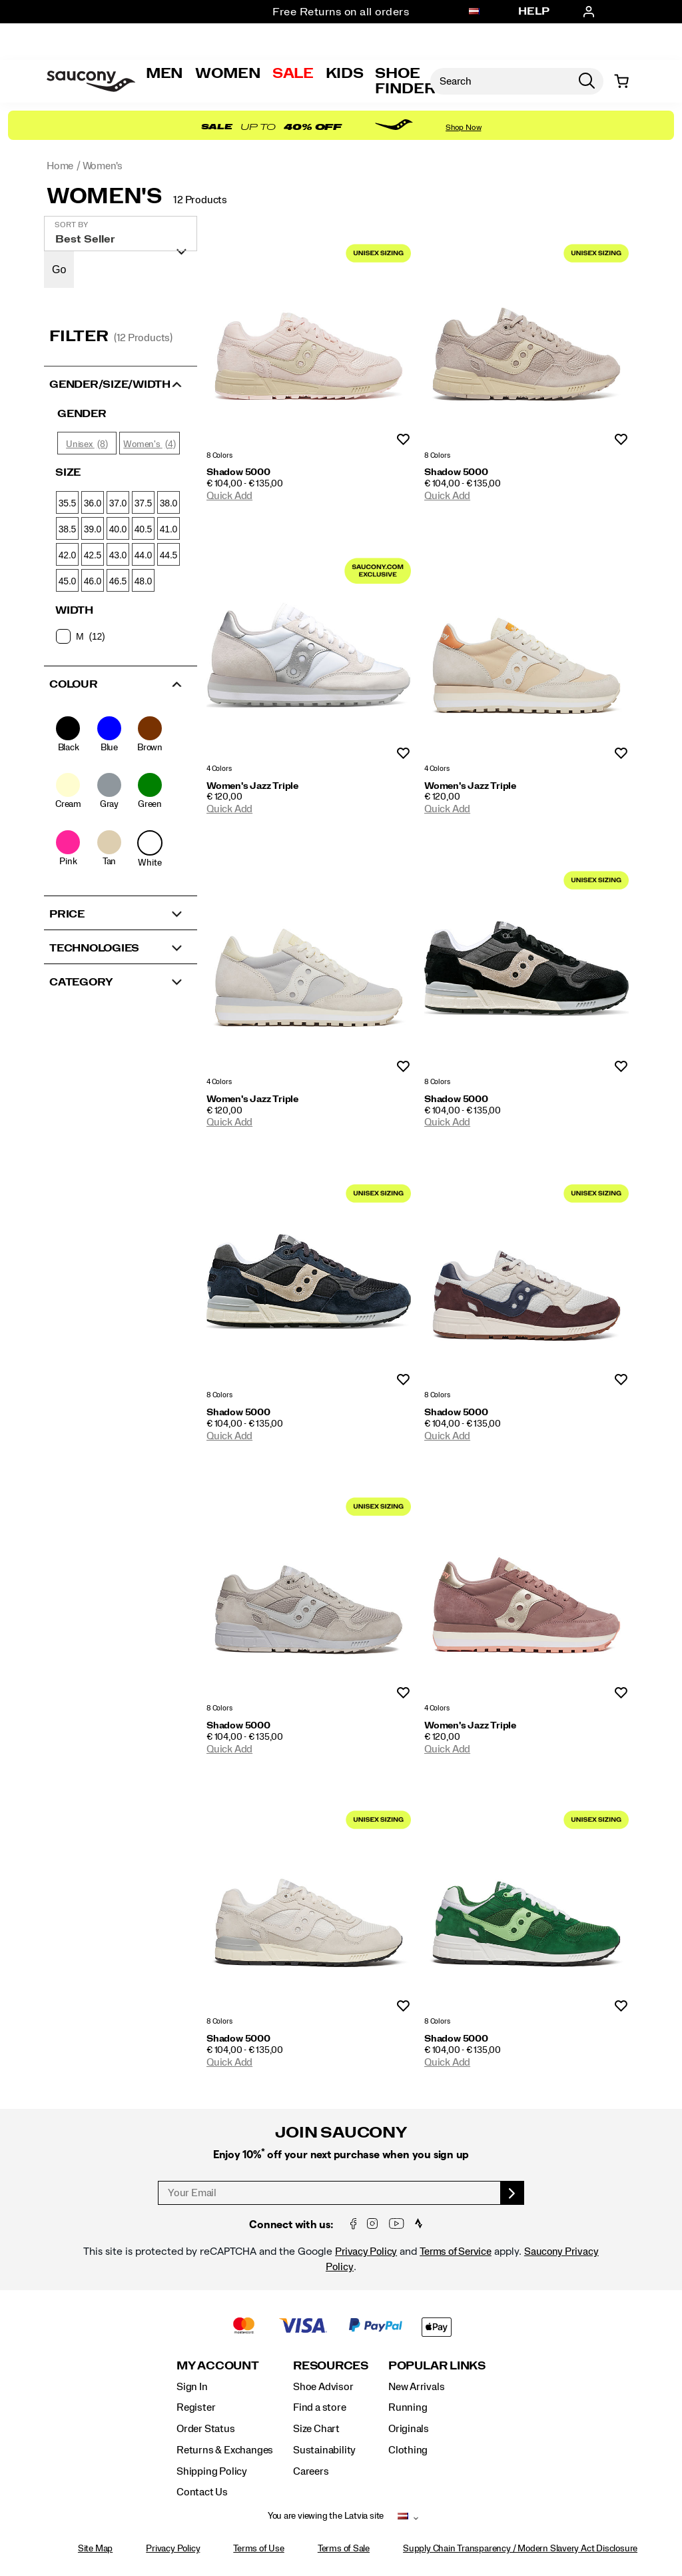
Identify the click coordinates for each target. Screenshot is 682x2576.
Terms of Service (456, 2251)
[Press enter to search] (586, 81)
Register (195, 2407)
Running (408, 2407)
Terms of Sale (344, 2548)
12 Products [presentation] (200, 200)
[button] (120, 383)
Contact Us (202, 2492)
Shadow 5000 (238, 472)
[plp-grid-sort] (120, 233)
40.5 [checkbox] (143, 529)
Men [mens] (164, 73)
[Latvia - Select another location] (474, 12)
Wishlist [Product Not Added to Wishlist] (403, 440)
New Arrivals (416, 2386)
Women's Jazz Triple (252, 786)
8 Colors (219, 455)
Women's (104, 196)
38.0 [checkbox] (168, 503)
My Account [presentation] (217, 2365)
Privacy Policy (366, 2251)
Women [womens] (227, 73)
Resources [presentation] (330, 2365)
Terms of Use (258, 2548)
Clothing (408, 2450)
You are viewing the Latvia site (326, 2516)
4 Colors (218, 768)
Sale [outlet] (293, 73)
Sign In (192, 2386)
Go (59, 269)
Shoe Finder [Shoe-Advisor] (405, 81)
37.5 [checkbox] (143, 503)
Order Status (205, 2428)
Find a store (319, 2407)
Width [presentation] (74, 610)
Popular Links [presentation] (437, 2365)
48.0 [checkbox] (143, 581)
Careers (311, 2471)
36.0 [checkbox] (92, 503)
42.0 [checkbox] (67, 555)
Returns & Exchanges (224, 2450)
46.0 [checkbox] (92, 581)
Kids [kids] (345, 73)
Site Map (95, 2548)
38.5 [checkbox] (67, 529)
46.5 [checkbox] (118, 581)
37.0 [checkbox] (118, 503)
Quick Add (229, 495)
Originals (408, 2428)
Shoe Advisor (323, 2386)
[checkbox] (119, 636)
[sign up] (512, 2193)
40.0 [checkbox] (118, 529)
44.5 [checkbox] (168, 555)
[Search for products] (500, 81)
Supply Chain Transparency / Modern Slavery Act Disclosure (520, 2548)
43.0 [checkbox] (118, 555)
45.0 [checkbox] (67, 581)
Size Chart (316, 2428)
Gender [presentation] (82, 413)
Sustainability (324, 2450)
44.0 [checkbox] (143, 555)
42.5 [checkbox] (92, 555)
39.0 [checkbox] (92, 529)
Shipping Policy (211, 2471)
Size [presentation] (68, 472)
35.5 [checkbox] (67, 503)
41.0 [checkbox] (168, 529)
